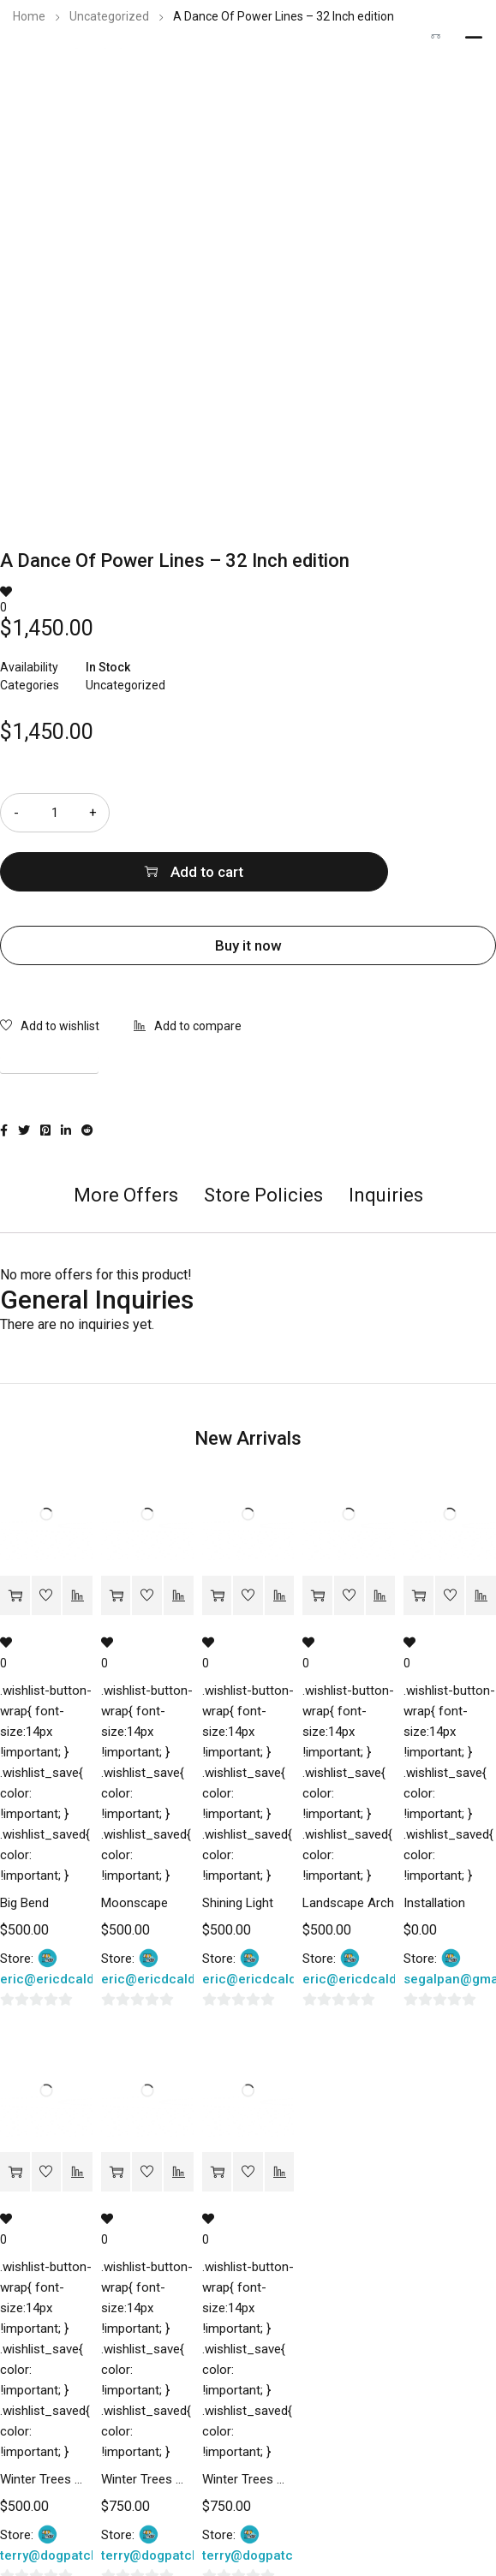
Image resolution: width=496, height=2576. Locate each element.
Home (29, 16)
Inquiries (386, 1136)
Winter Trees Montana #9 (46, 2420)
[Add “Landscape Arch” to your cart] (317, 1537)
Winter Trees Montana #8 (147, 2420)
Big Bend (24, 1844)
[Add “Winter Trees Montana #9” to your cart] (15, 2113)
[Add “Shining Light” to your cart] (217, 1537)
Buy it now (248, 886)
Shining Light (237, 1844)
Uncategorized (109, 16)
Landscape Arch (348, 1844)
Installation (434, 1844)
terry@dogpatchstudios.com (86, 2496)
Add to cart (324, 812)
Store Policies (263, 1136)
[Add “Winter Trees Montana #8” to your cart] (116, 2113)
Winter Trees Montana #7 (248, 2420)
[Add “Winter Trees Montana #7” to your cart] (217, 2113)
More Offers (126, 1136)
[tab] (126, 1145)
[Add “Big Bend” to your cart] (15, 1537)
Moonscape (134, 1844)
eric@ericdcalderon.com (76, 1920)
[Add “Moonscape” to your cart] (116, 1537)
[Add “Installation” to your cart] (418, 1537)
